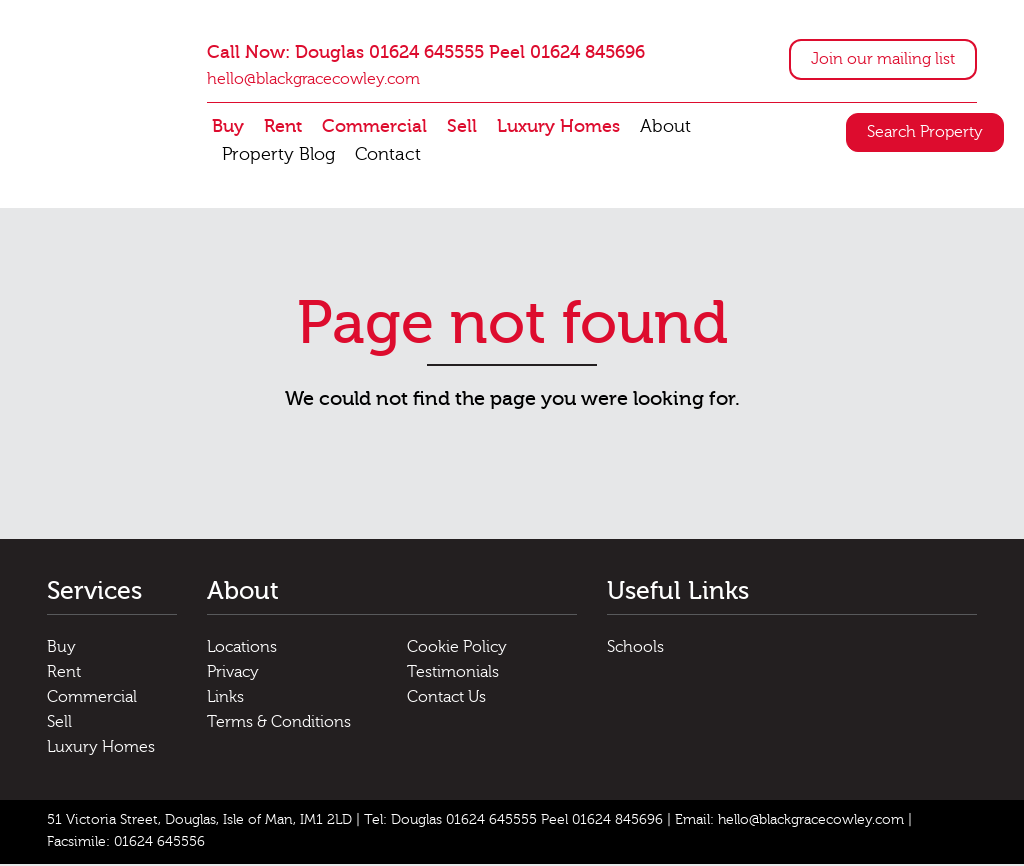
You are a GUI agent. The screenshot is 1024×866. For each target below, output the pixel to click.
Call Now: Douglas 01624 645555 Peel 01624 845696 (426, 53)
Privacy (233, 674)
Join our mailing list (883, 60)
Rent (283, 127)
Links (225, 699)
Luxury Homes (558, 127)
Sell (462, 127)
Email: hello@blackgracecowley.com (789, 822)
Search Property (925, 133)
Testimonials (453, 674)
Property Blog (278, 155)
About (665, 127)
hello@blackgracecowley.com (313, 80)
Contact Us (446, 699)
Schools (635, 649)
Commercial (374, 127)
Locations (242, 649)
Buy (228, 127)
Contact (388, 155)
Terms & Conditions (279, 724)
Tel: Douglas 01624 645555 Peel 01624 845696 (513, 822)
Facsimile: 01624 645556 (126, 844)
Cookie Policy (457, 649)
